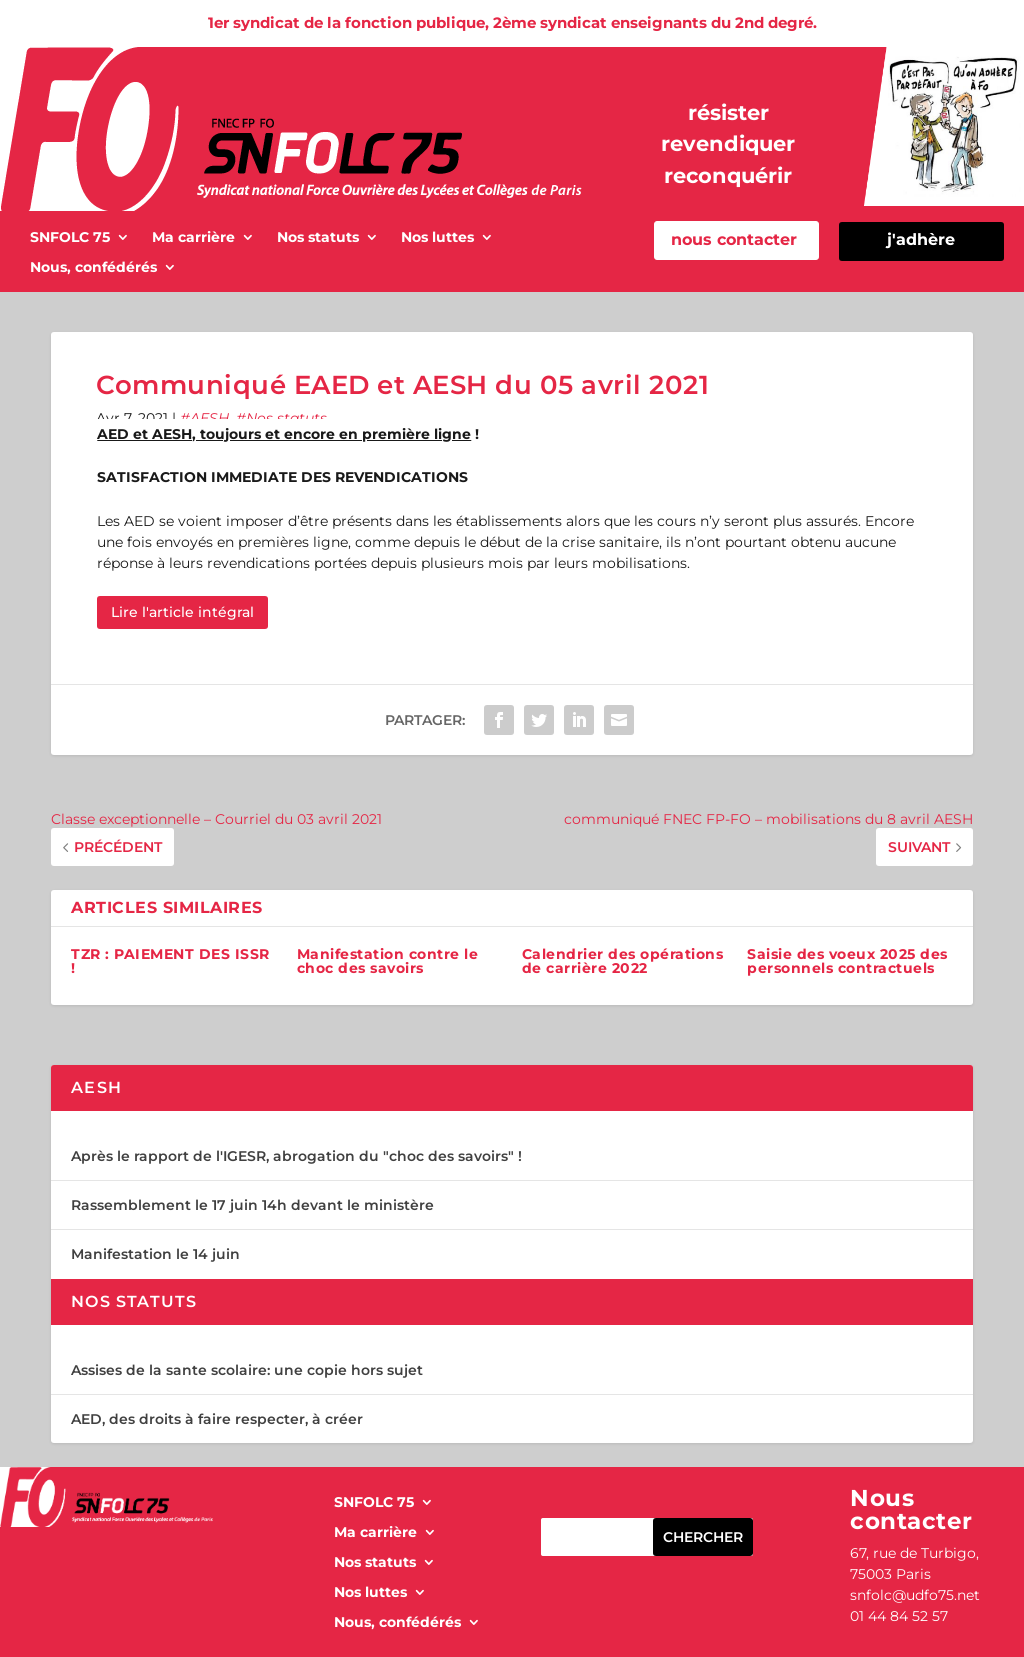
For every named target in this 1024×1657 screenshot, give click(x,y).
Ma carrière (193, 238)
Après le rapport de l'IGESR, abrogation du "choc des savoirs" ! (296, 1156)
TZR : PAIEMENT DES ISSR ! (170, 961)
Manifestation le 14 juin (155, 1254)
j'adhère (921, 239)
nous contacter (734, 239)
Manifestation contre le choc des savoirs (388, 961)
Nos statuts (318, 238)
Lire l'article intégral (182, 612)
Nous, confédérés (93, 268)
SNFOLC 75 (70, 238)
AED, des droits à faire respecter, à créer (217, 1419)
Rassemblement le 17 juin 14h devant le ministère (252, 1205)
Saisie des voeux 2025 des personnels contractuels (847, 961)
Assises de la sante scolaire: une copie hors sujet (247, 1370)
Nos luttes (437, 238)
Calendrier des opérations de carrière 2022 (623, 961)
